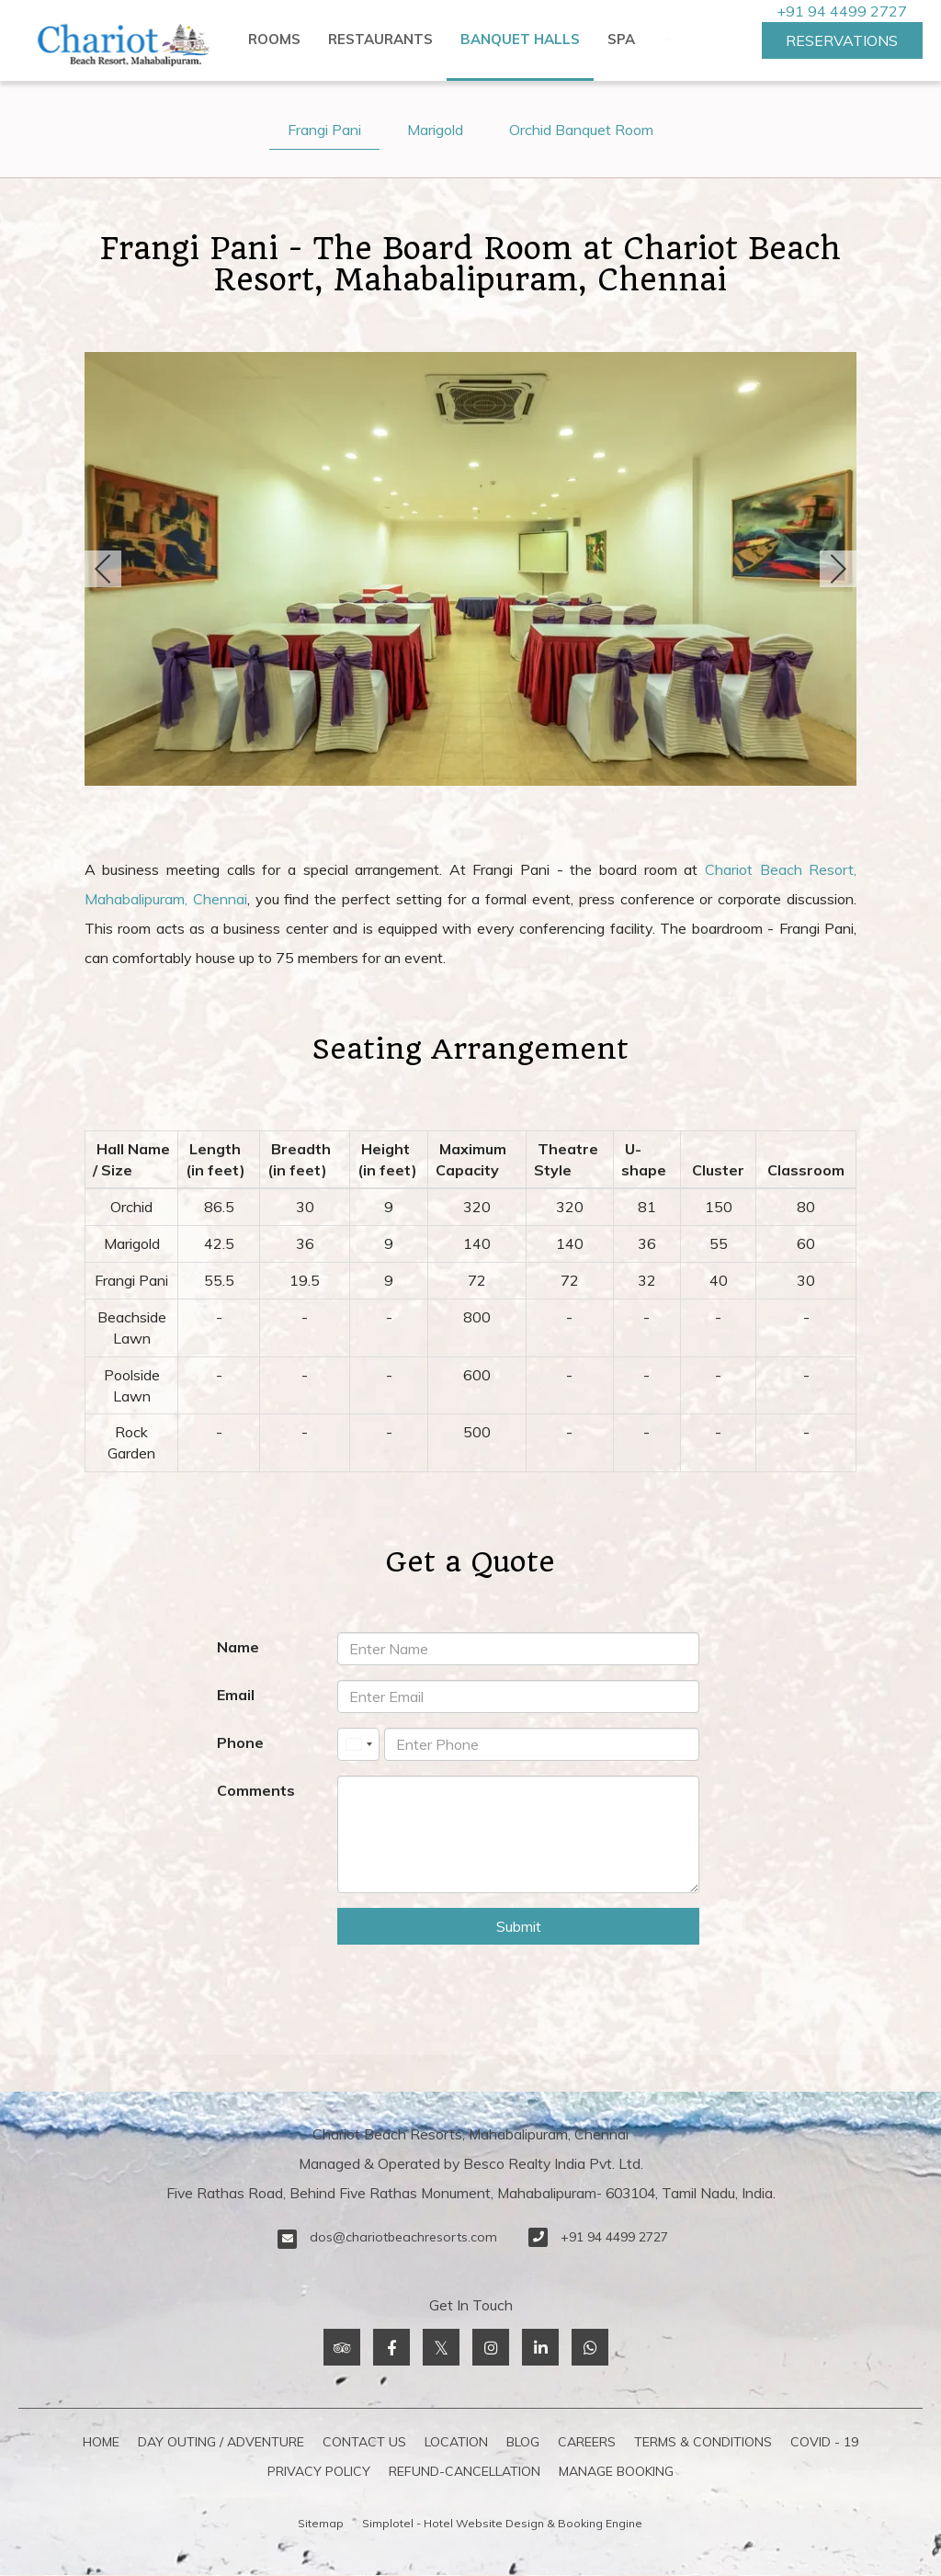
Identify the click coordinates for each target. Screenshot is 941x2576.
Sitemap (321, 2523)
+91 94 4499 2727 (842, 11)
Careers (587, 2442)
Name (238, 1647)
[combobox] (358, 1744)
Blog (522, 2442)
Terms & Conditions (703, 2442)
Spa (621, 39)
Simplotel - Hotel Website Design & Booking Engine (502, 2523)
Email (236, 1694)
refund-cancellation (464, 2471)
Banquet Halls (520, 39)
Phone (240, 1742)
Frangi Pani (324, 129)
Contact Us (364, 2442)
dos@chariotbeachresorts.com (403, 2237)
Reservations (842, 40)
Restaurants (380, 39)
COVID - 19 (824, 2442)
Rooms (274, 39)
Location (456, 2442)
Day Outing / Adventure (221, 2442)
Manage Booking (616, 2471)
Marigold (435, 129)
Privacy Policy (318, 2471)
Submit (518, 1926)
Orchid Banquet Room (581, 129)
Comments (256, 1790)
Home (101, 2442)
